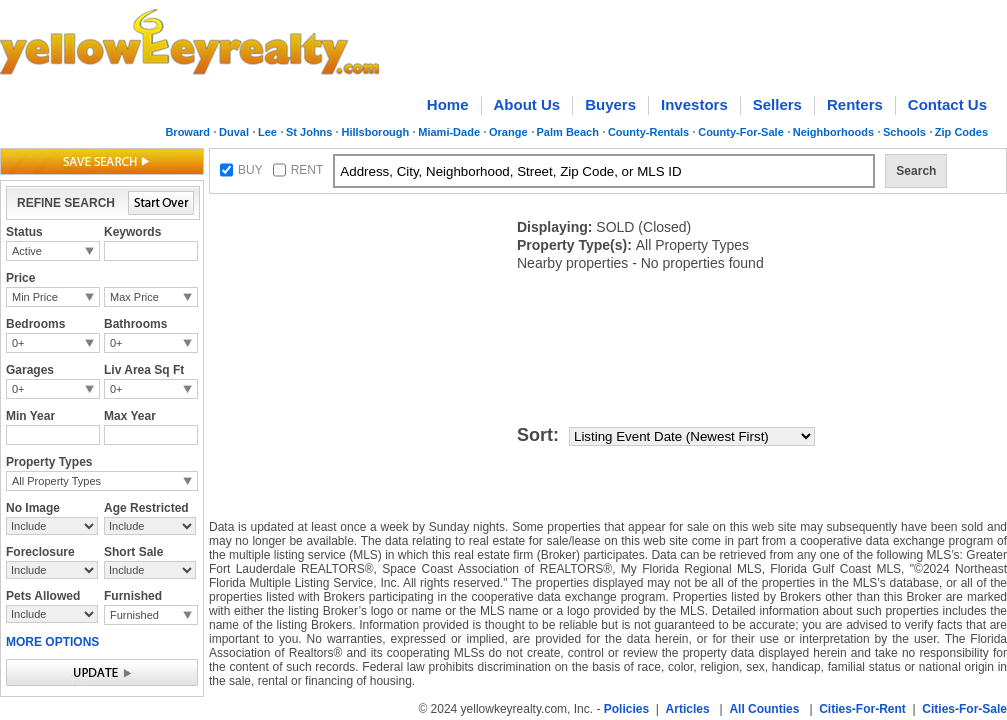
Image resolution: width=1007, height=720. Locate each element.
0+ (18, 343)
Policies (626, 709)
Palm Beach (568, 132)
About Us (527, 104)
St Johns (309, 132)
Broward (187, 132)
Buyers (610, 104)
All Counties (764, 709)
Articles (688, 709)
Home (448, 104)
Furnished (134, 615)
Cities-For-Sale (964, 709)
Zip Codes (961, 132)
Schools (904, 132)
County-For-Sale (741, 132)
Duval (234, 132)
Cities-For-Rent (862, 709)
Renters (855, 104)
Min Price (35, 297)
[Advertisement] (292, 263)
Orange (508, 132)
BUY (250, 170)
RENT (307, 170)
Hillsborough (375, 132)
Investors (694, 104)
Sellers (777, 104)
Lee (267, 132)
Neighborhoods (833, 132)
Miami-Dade (449, 132)
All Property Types (56, 481)
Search (916, 171)
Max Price (134, 297)
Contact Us (947, 104)
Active (27, 251)
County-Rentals (648, 132)
